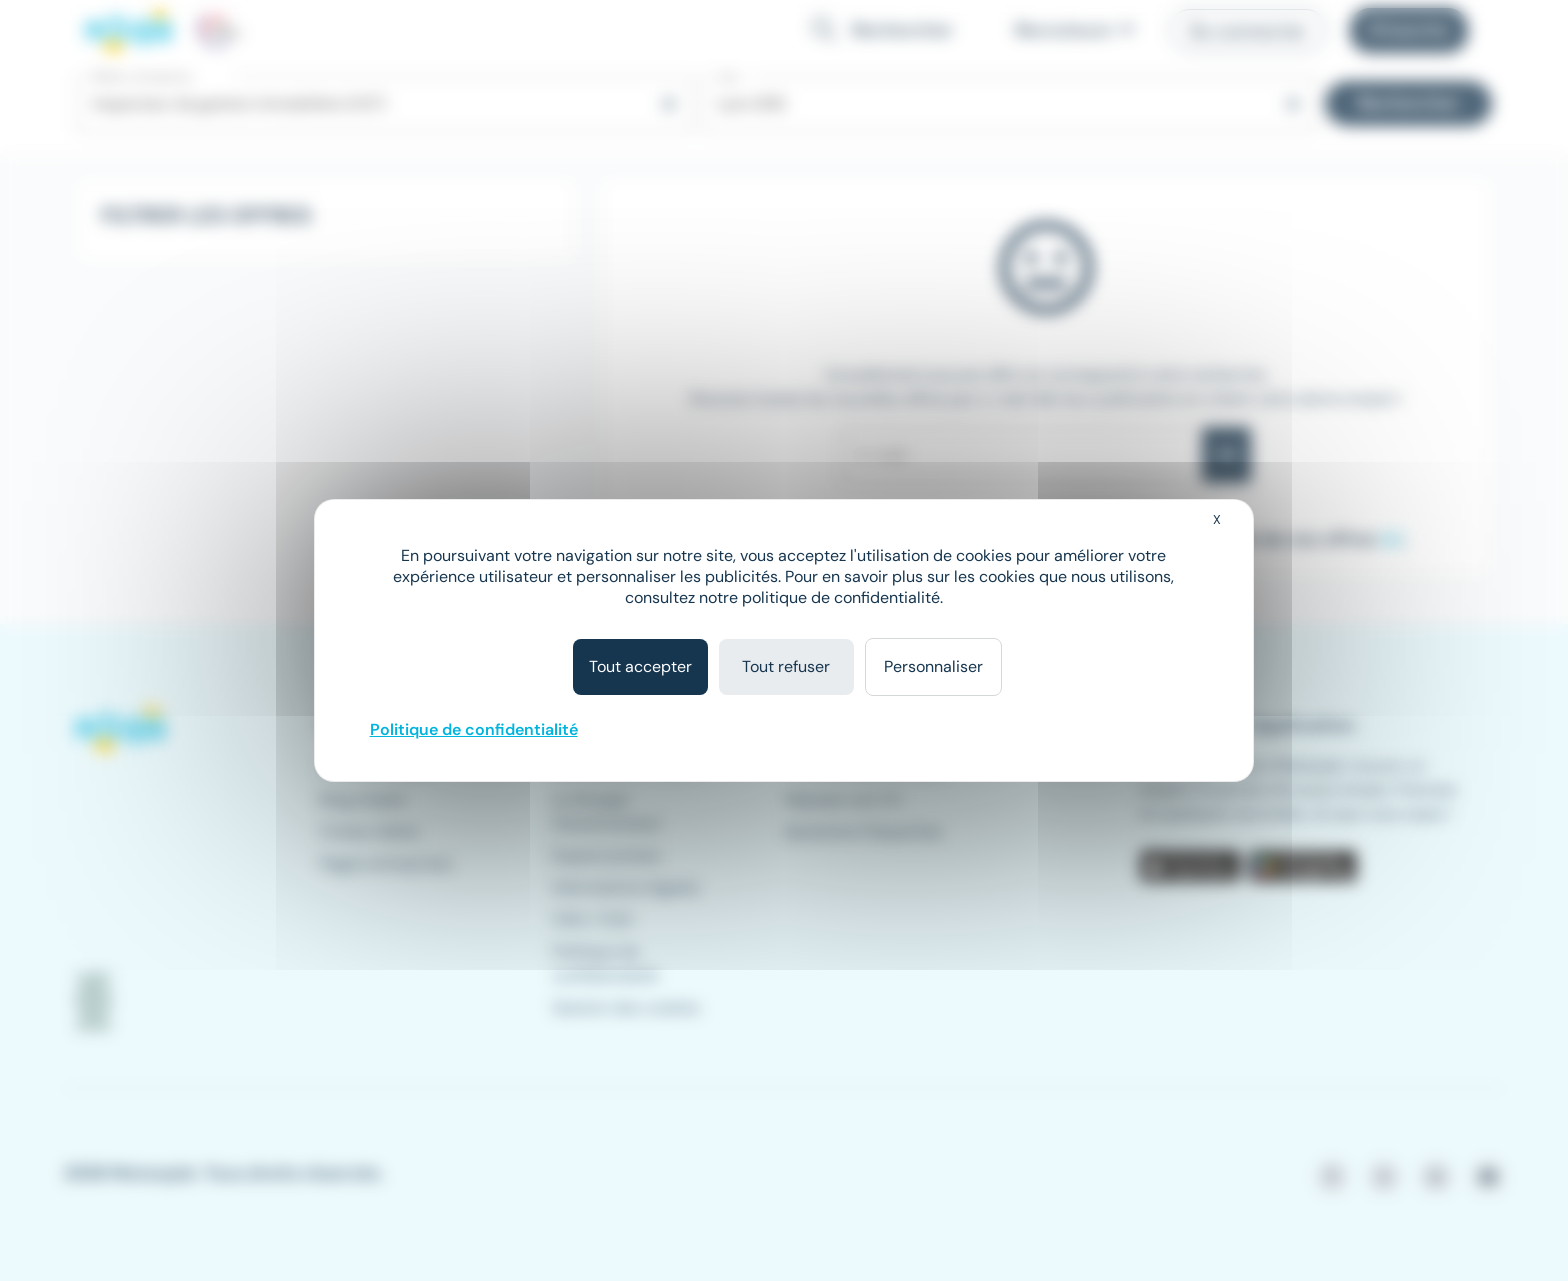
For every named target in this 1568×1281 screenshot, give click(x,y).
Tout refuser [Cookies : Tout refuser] (786, 666)
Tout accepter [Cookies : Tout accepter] (640, 666)
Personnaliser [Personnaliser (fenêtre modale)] (933, 666)
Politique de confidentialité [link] (474, 729)
